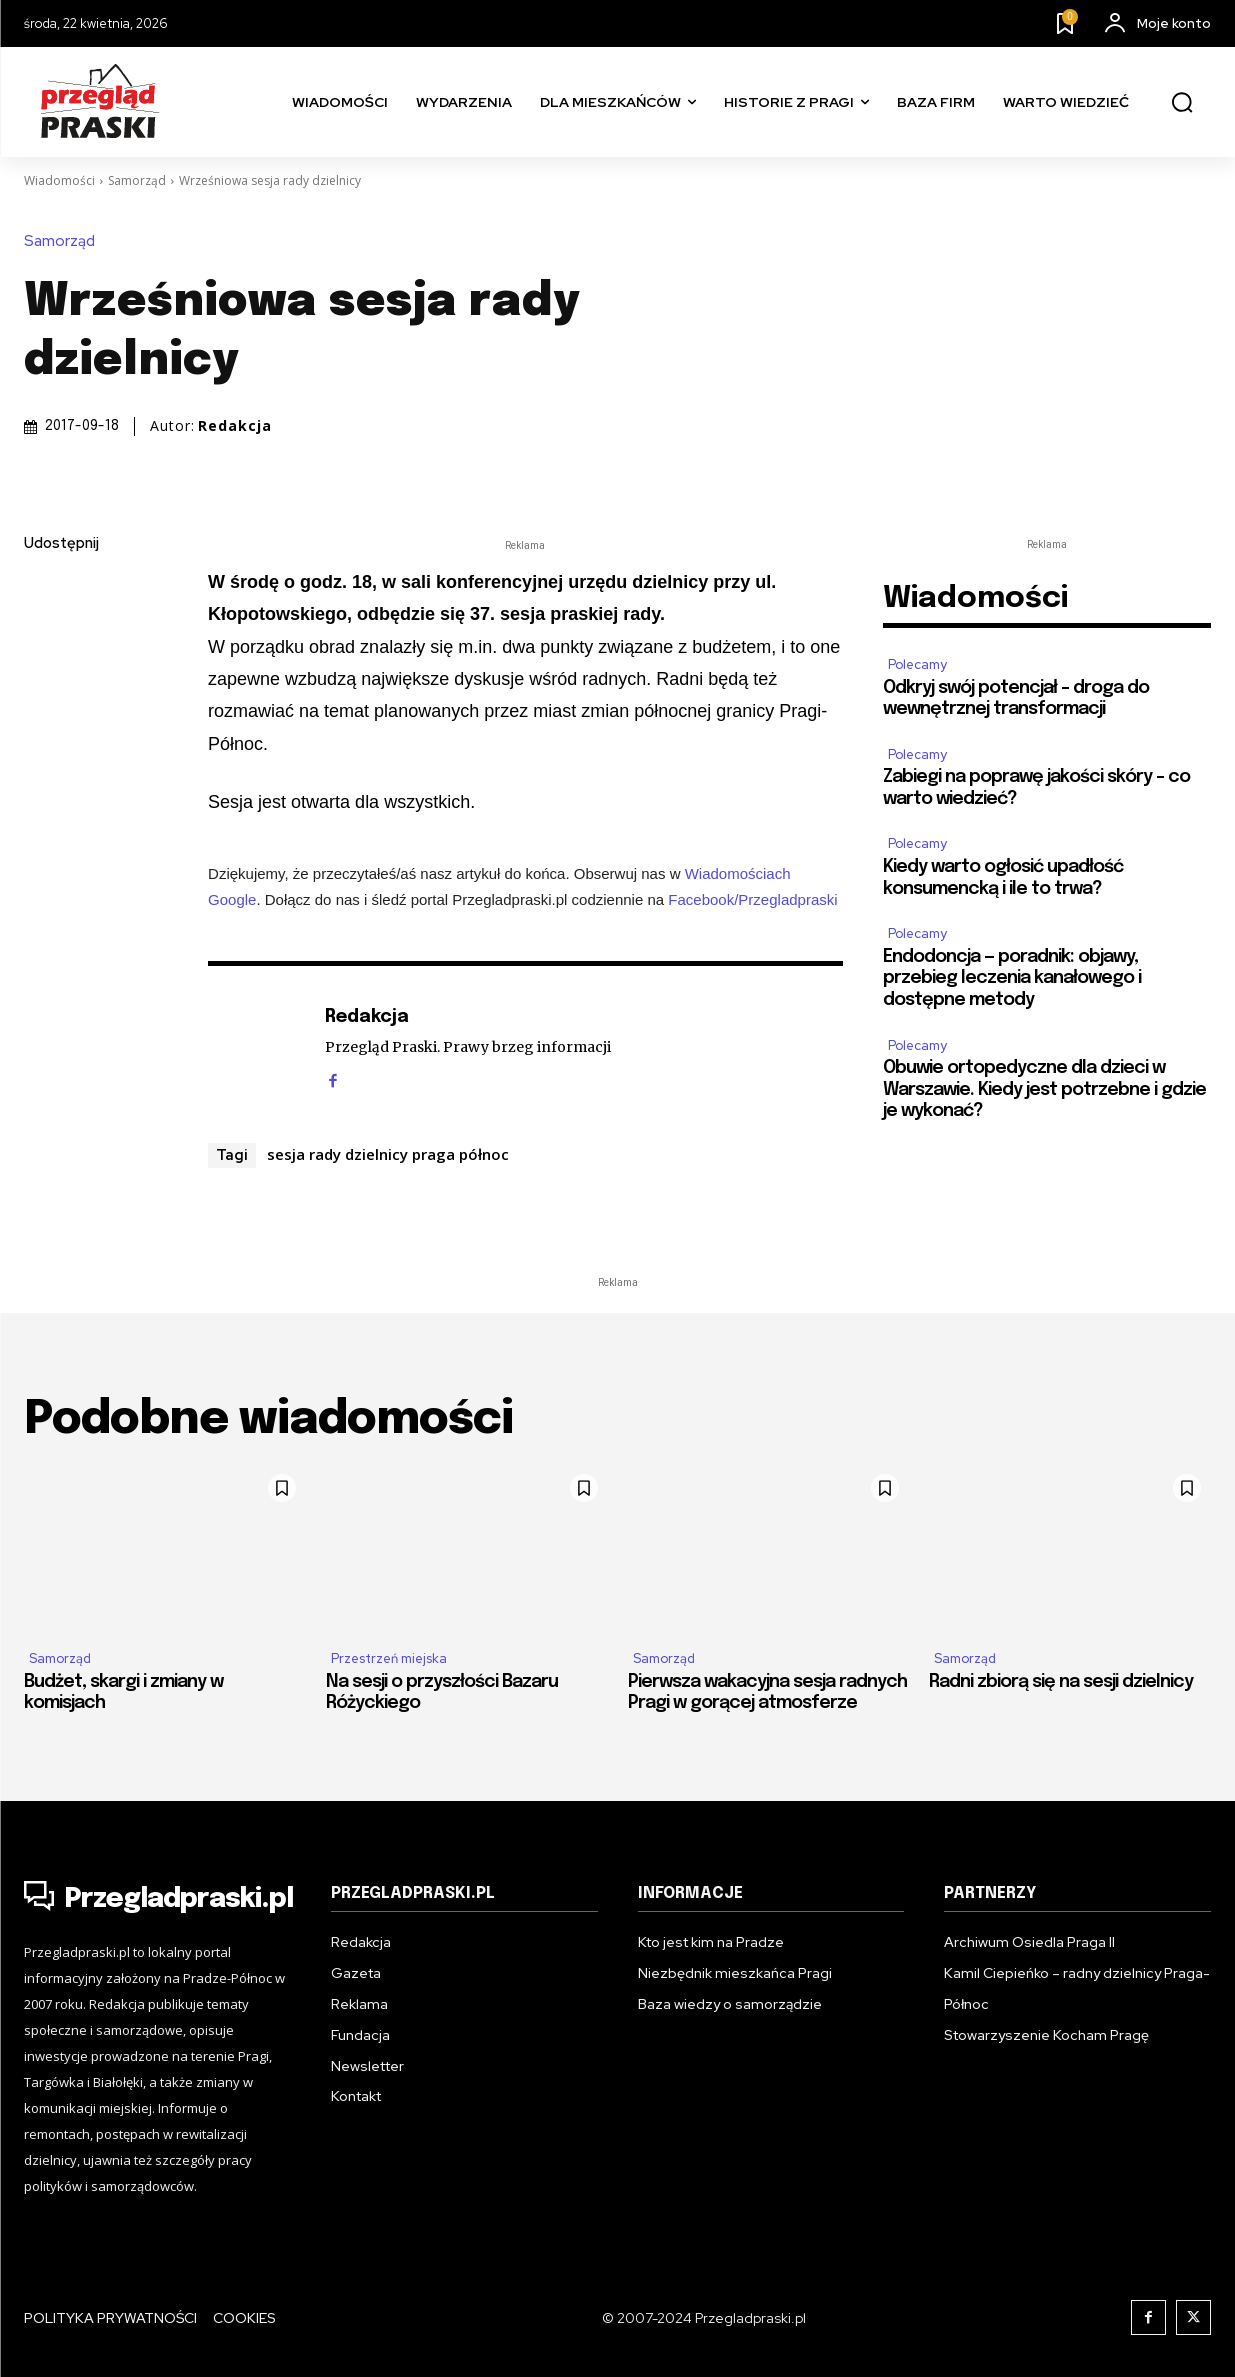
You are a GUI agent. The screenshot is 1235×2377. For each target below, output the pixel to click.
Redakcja (235, 426)
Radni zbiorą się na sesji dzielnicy (1061, 1682)
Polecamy (917, 664)
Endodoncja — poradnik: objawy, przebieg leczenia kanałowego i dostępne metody (1012, 978)
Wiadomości (59, 180)
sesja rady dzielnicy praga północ (388, 1154)
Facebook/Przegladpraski (752, 899)
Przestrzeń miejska (389, 1658)
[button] (1182, 103)
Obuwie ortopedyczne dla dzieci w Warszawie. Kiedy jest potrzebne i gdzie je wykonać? (1044, 1089)
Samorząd (137, 180)
